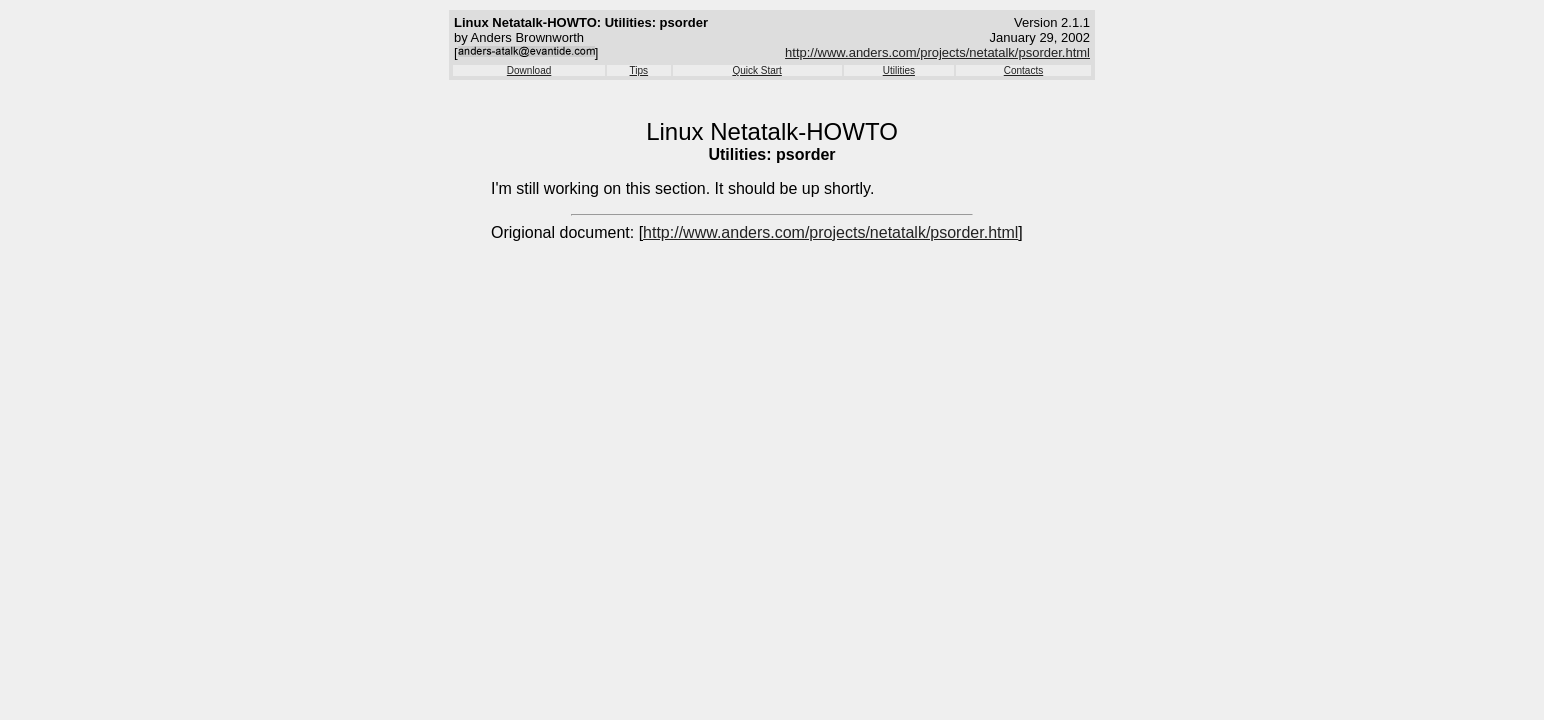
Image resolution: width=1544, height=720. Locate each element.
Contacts (1023, 70)
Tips (639, 70)
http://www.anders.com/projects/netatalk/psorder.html (937, 52)
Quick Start (756, 70)
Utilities (899, 70)
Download (529, 70)
